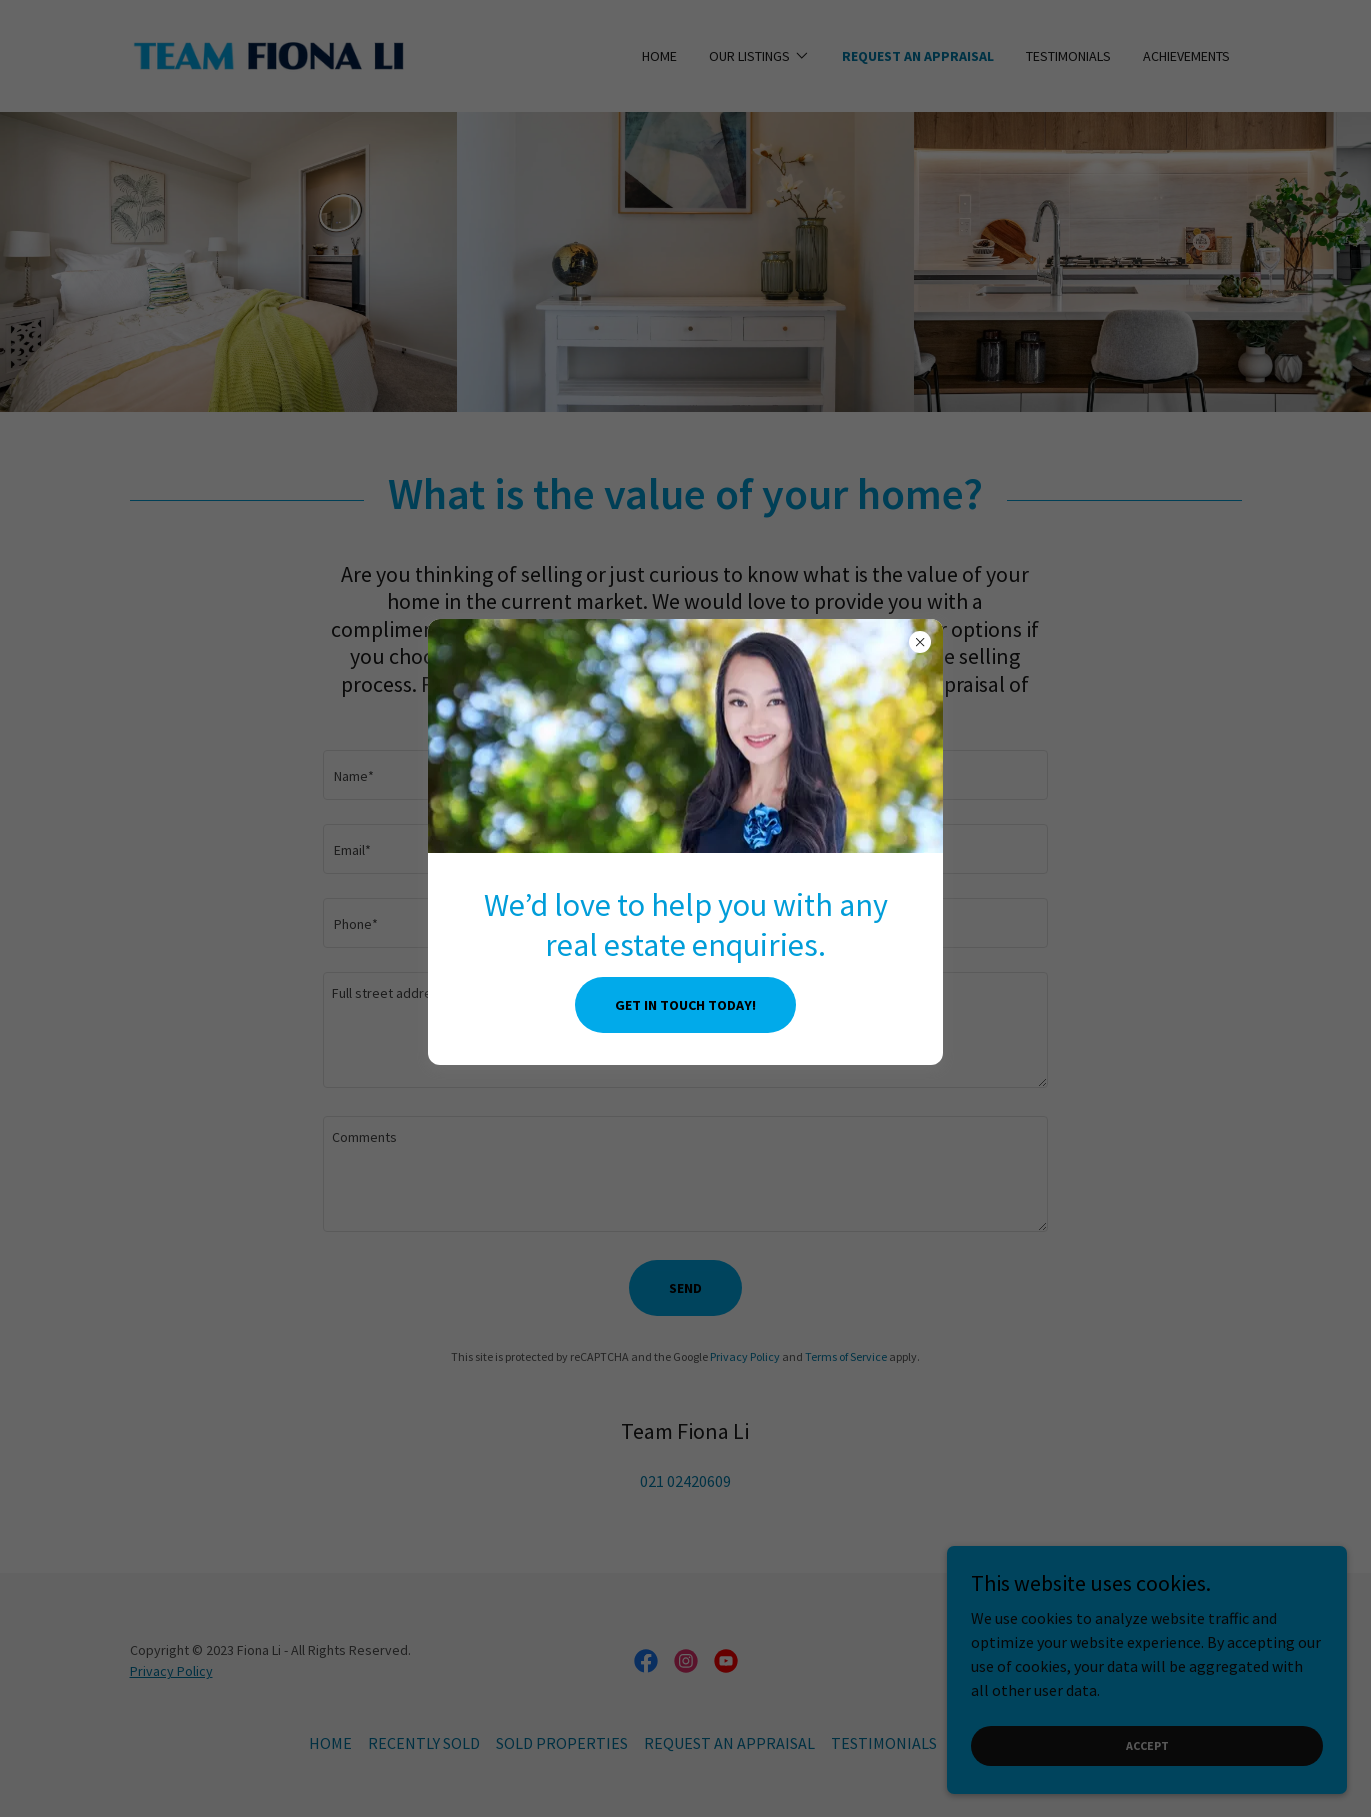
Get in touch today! (685, 1005)
